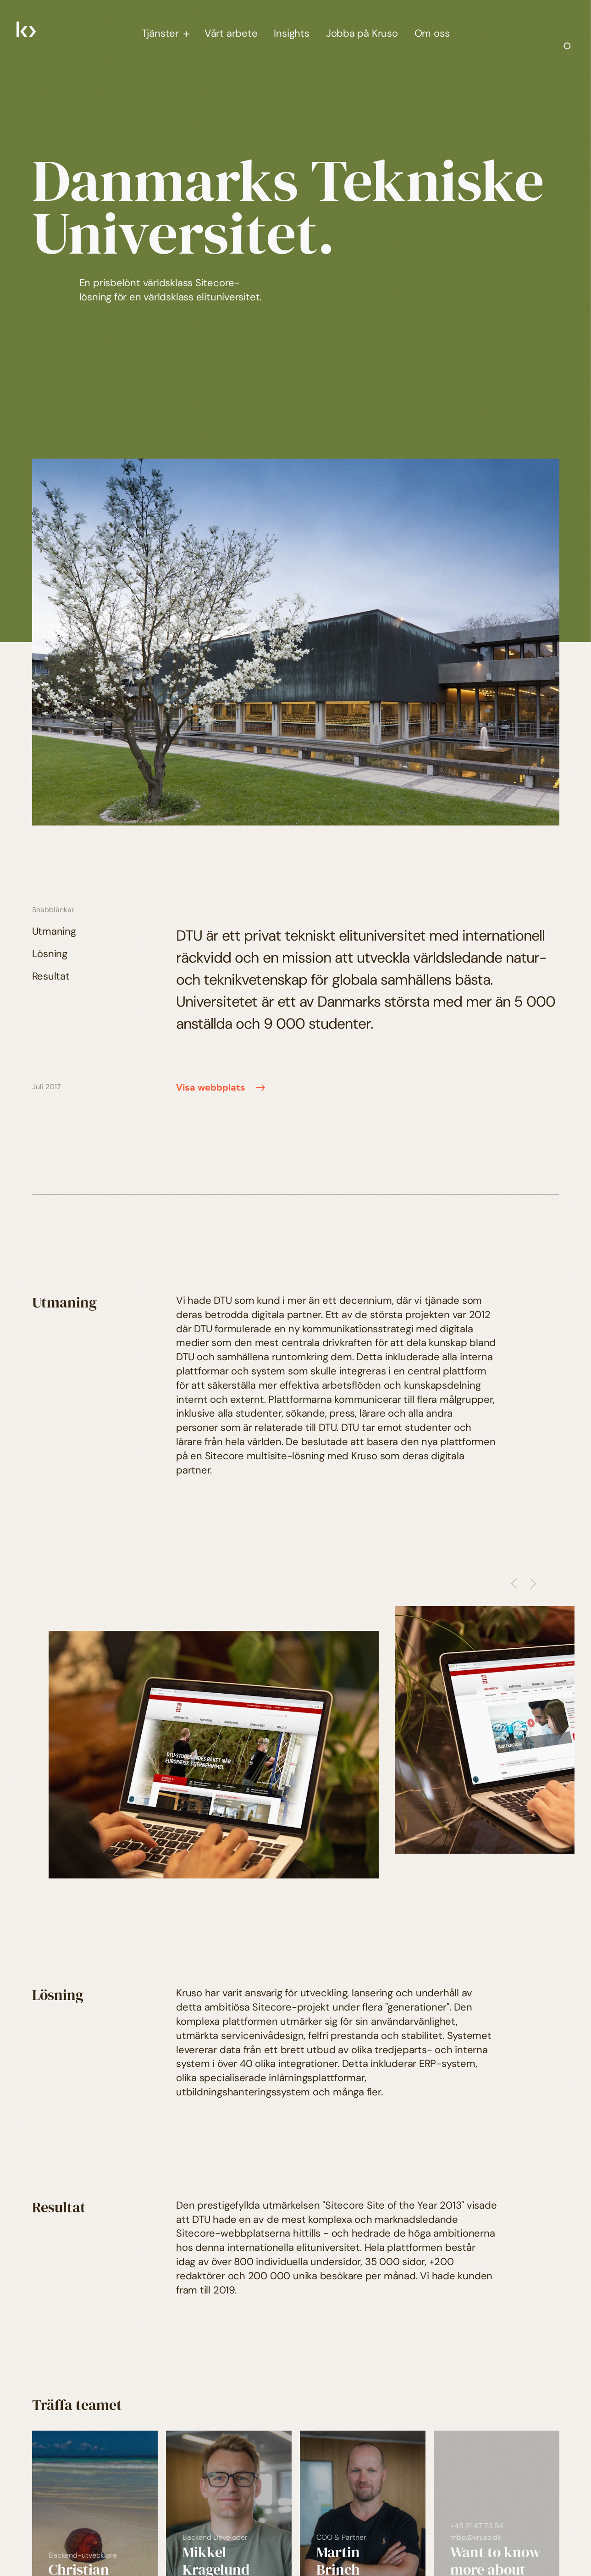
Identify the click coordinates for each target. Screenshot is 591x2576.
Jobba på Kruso (362, 33)
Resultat (51, 976)
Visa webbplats (221, 1088)
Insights (291, 33)
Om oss (432, 33)
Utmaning (54, 931)
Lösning (49, 953)
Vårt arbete (231, 33)
